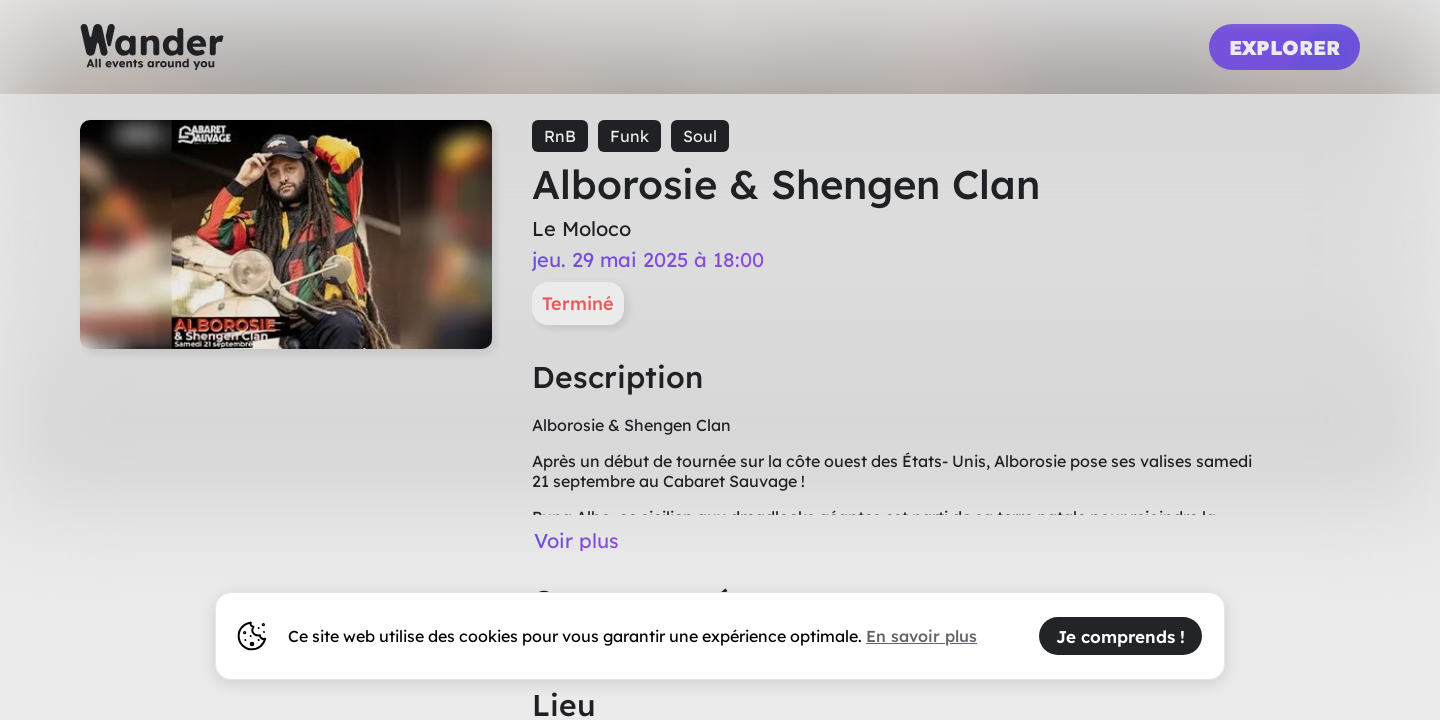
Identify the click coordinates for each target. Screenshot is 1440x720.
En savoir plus (921, 636)
